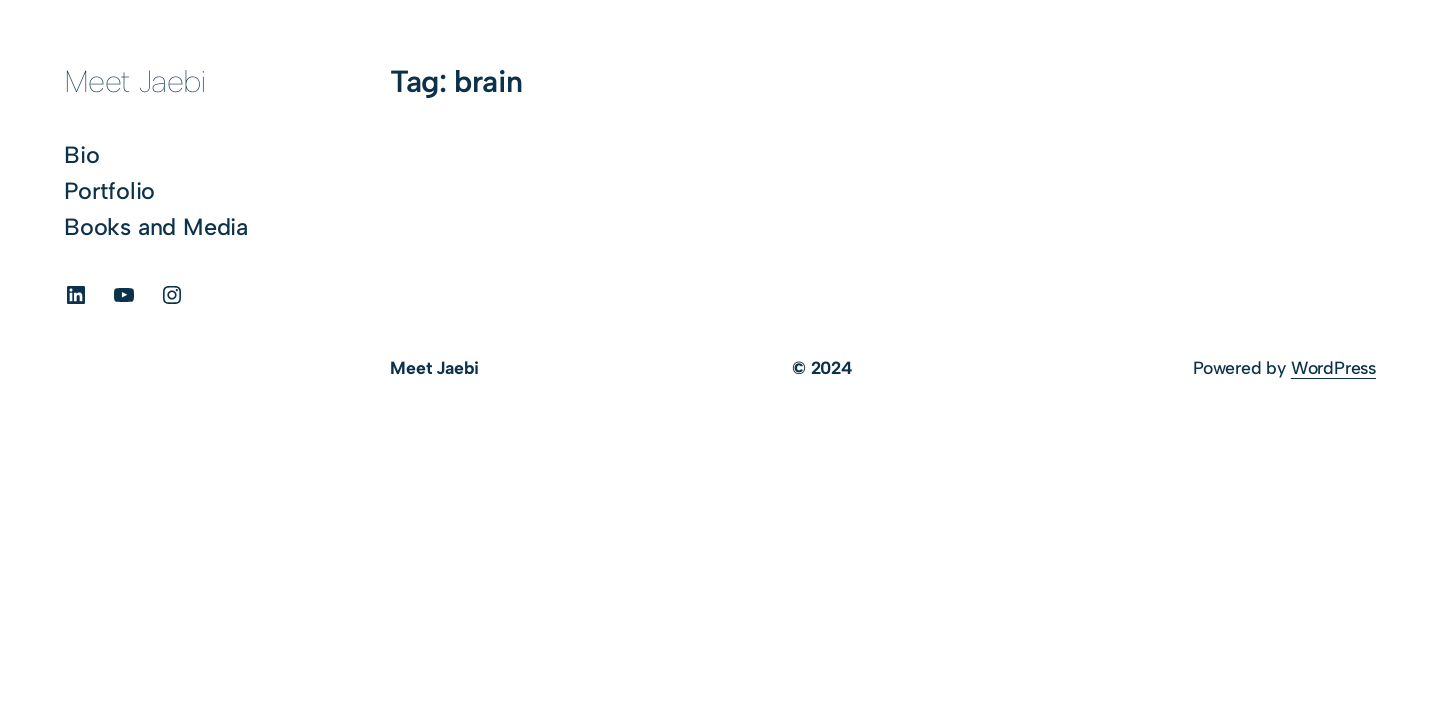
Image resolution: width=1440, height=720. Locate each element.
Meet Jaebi (135, 81)
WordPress (1333, 367)
